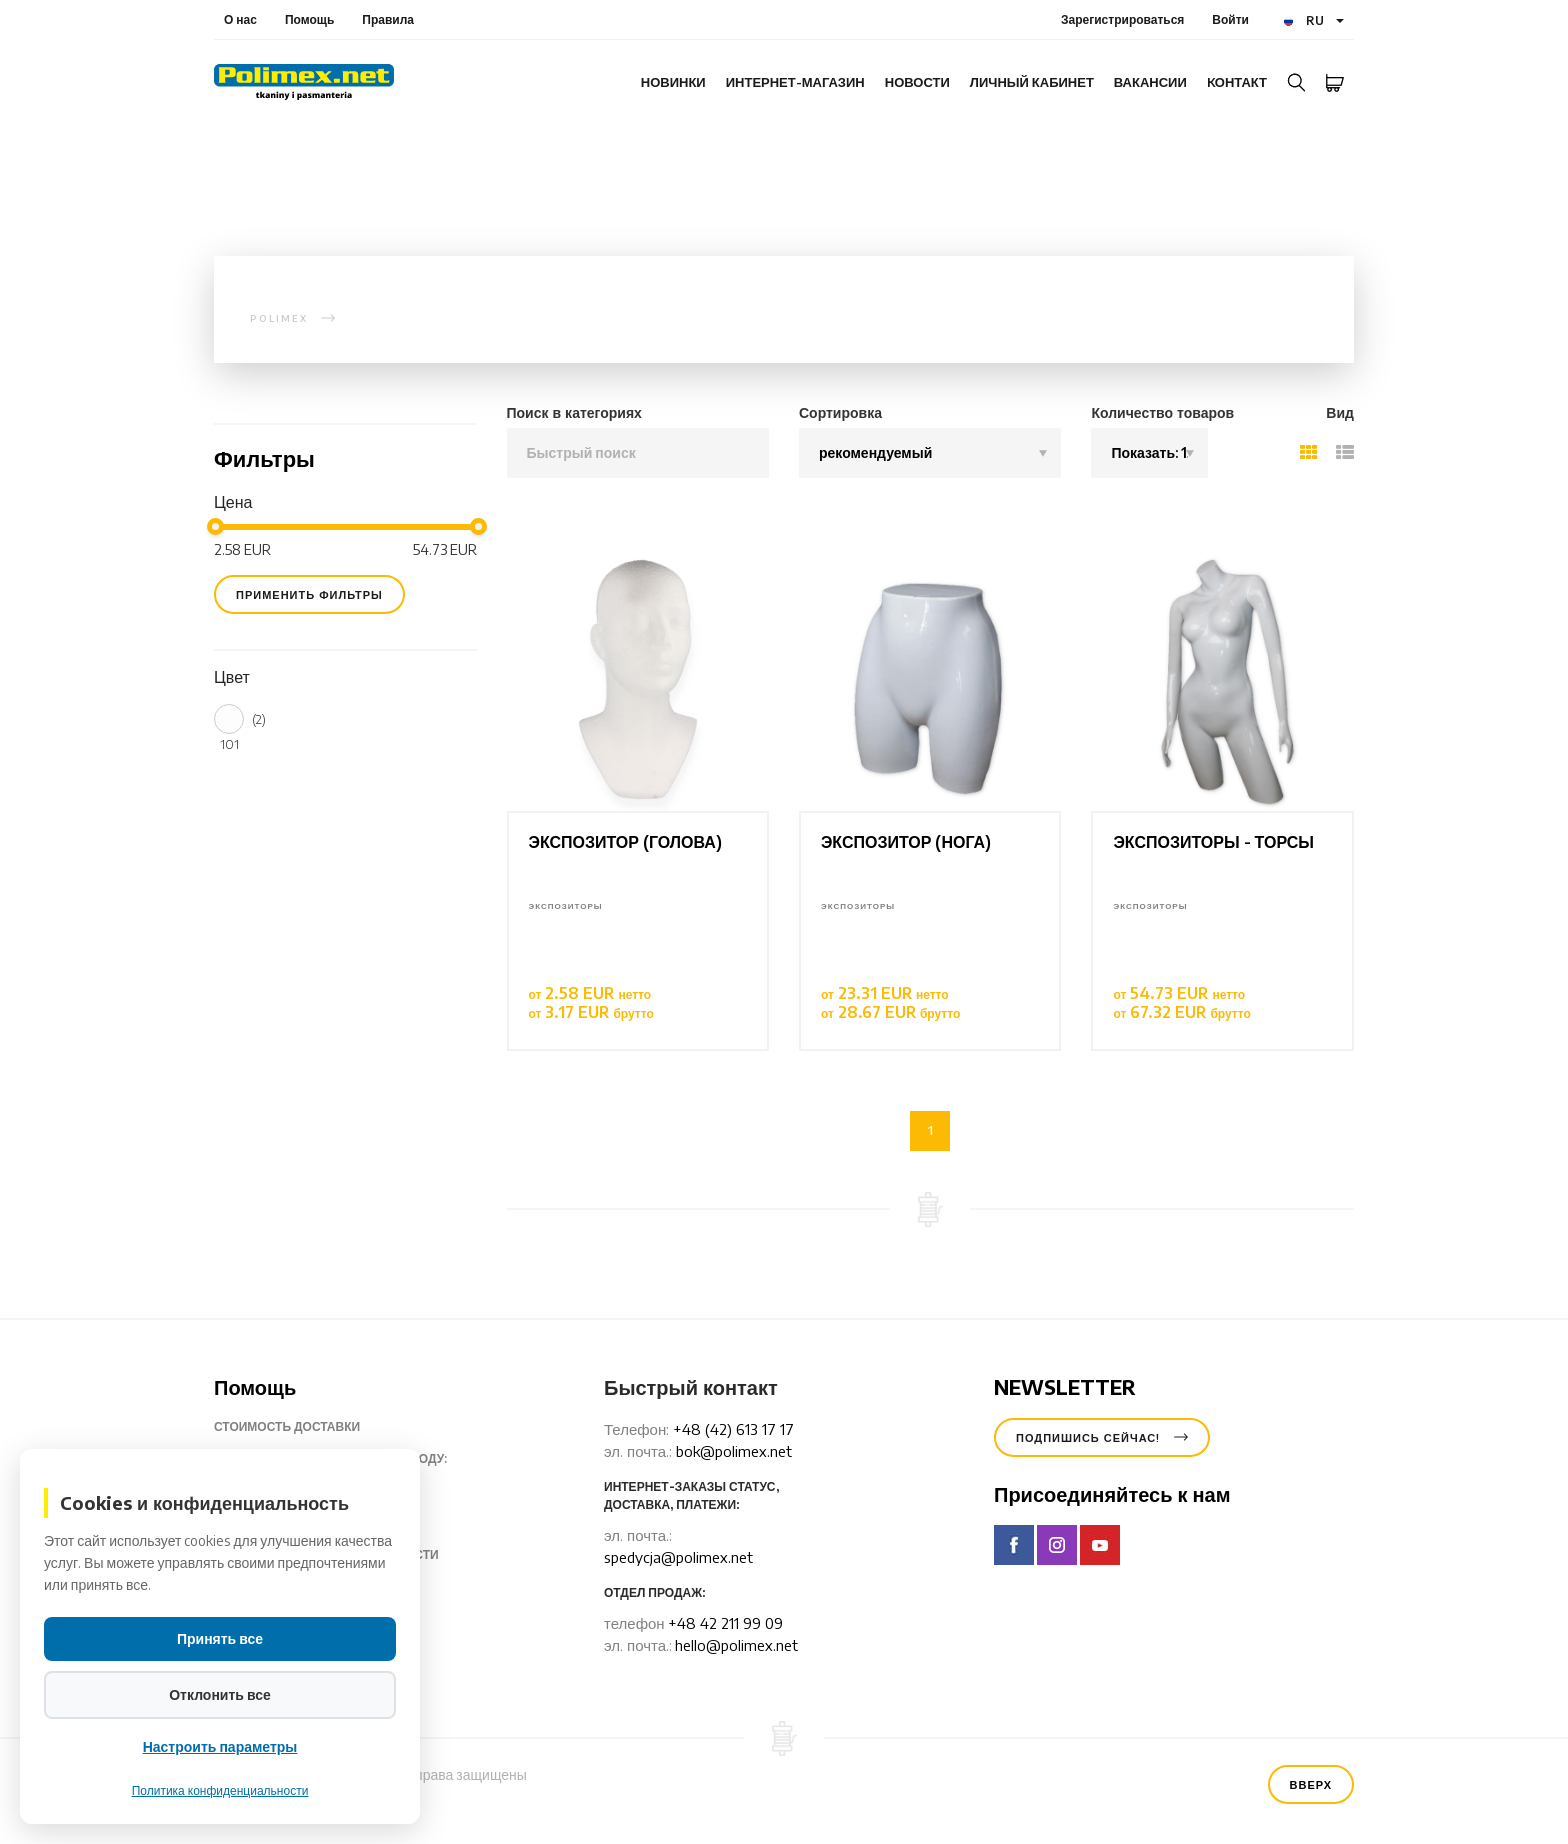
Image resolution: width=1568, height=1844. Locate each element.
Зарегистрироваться (1122, 19)
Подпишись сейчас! (1102, 1437)
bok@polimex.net (734, 1451)
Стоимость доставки (302, 1427)
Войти (1230, 19)
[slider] (215, 526)
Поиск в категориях (574, 412)
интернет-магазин (795, 82)
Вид (1340, 412)
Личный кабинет (1032, 82)
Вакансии (1150, 82)
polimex (279, 318)
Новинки (673, 82)
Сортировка (840, 412)
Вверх (1311, 1784)
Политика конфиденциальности (220, 1790)
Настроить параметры (220, 1746)
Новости (917, 82)
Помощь (309, 19)
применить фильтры (309, 594)
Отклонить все (220, 1694)
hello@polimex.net (736, 1645)
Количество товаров (1162, 412)
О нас (240, 19)
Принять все (220, 1638)
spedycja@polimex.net (678, 1557)
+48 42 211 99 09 (725, 1623)
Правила (388, 19)
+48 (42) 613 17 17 (733, 1429)
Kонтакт (1237, 82)
